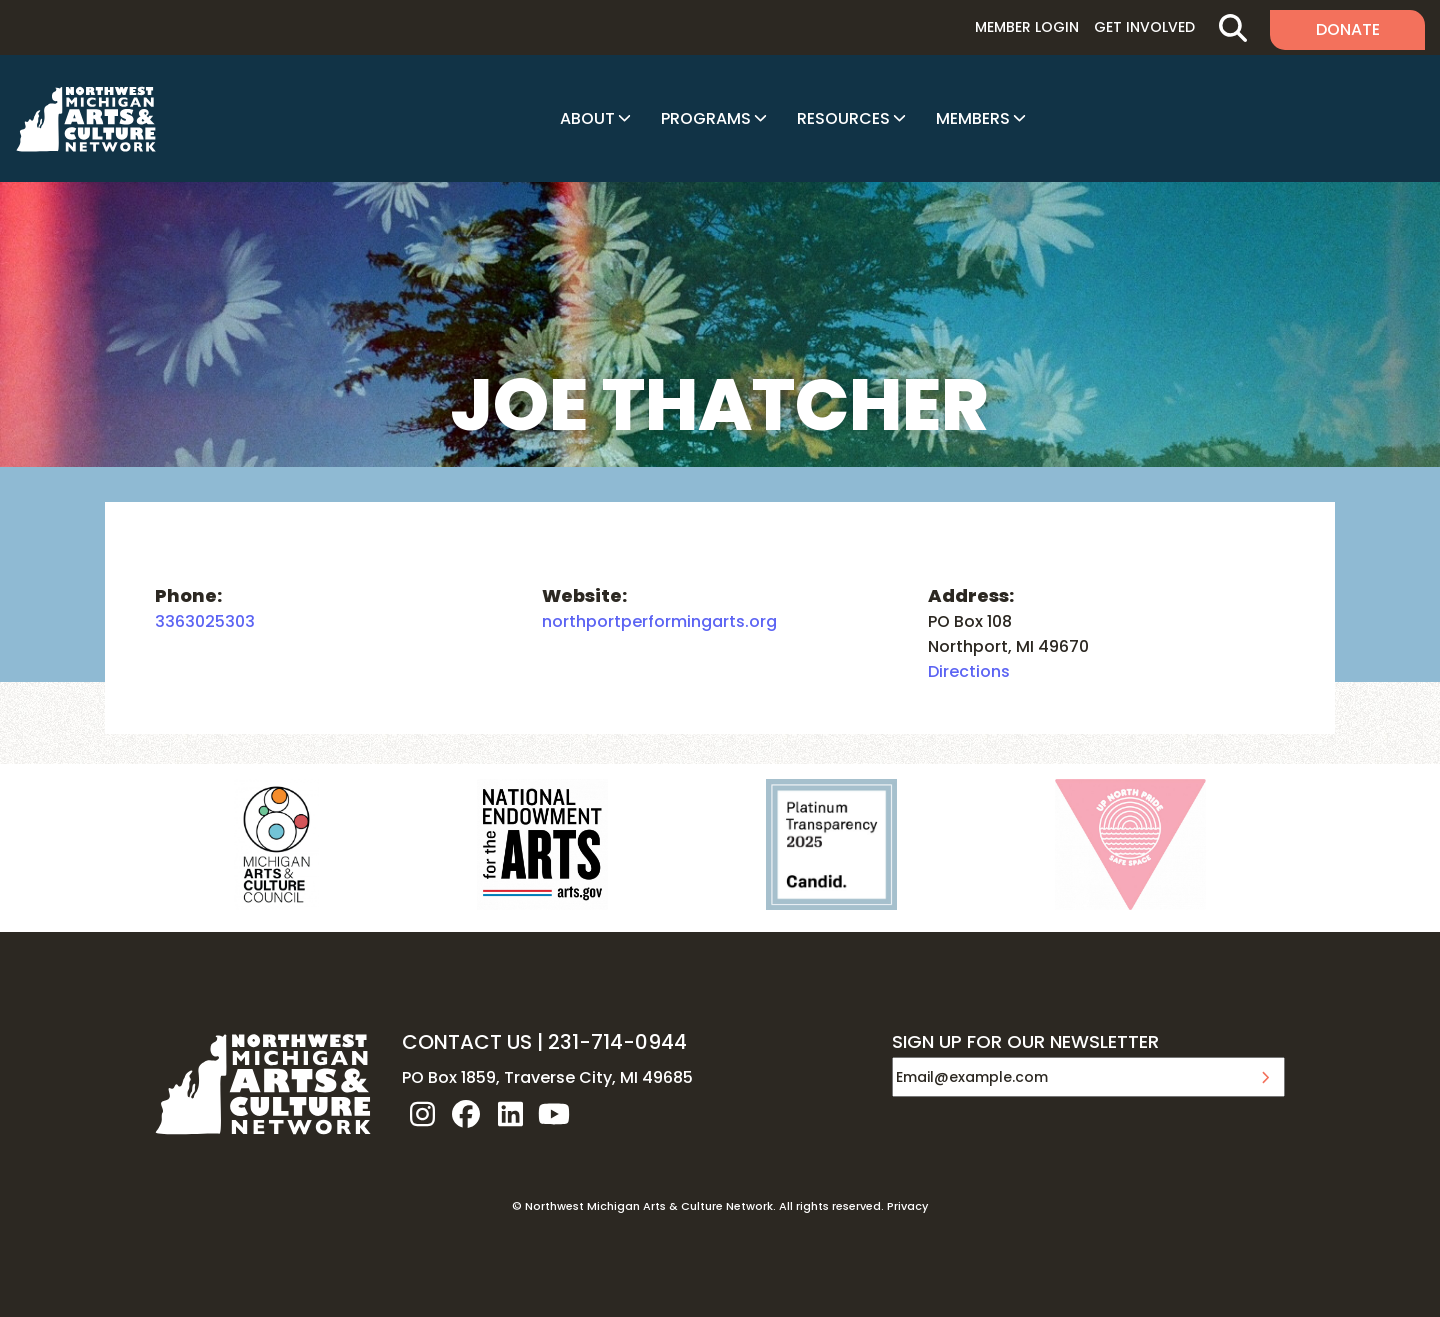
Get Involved (1144, 27)
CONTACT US (467, 1042)
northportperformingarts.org (659, 621)
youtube (554, 1114)
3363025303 (205, 621)
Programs (706, 118)
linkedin (510, 1114)
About (587, 118)
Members (973, 118)
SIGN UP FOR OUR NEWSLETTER (1025, 1043)
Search (1232, 27)
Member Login (1027, 27)
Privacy (907, 1206)
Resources (843, 118)
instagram (422, 1114)
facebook (466, 1114)
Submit (1265, 1077)
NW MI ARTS (86, 119)
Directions (969, 671)
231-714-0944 (617, 1042)
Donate (1348, 29)
